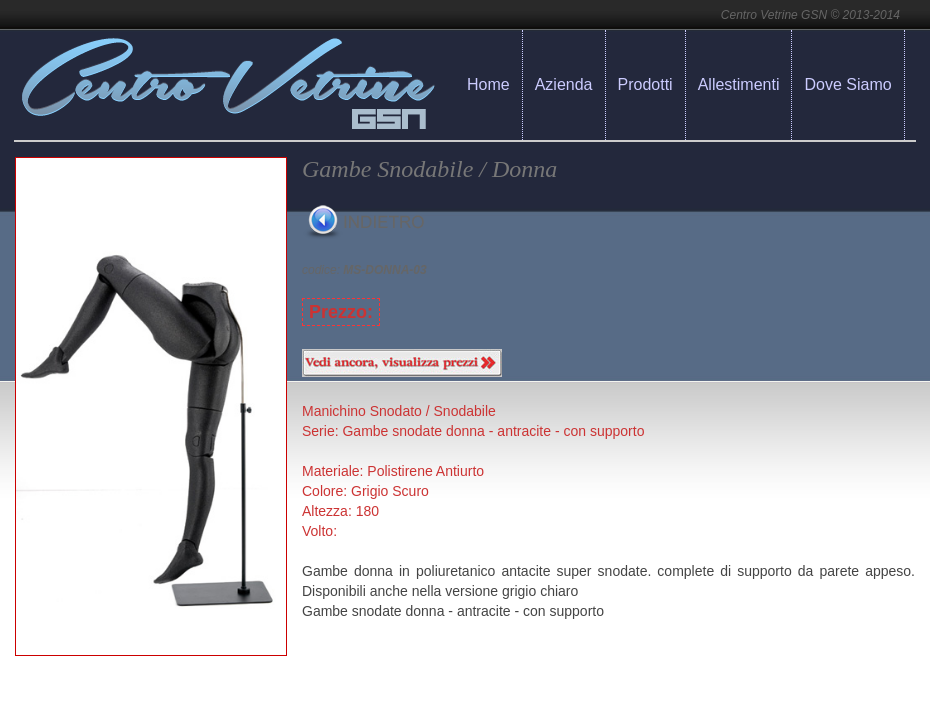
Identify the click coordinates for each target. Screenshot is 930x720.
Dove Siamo (847, 84)
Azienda (564, 84)
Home (488, 84)
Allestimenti (739, 84)
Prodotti (645, 84)
